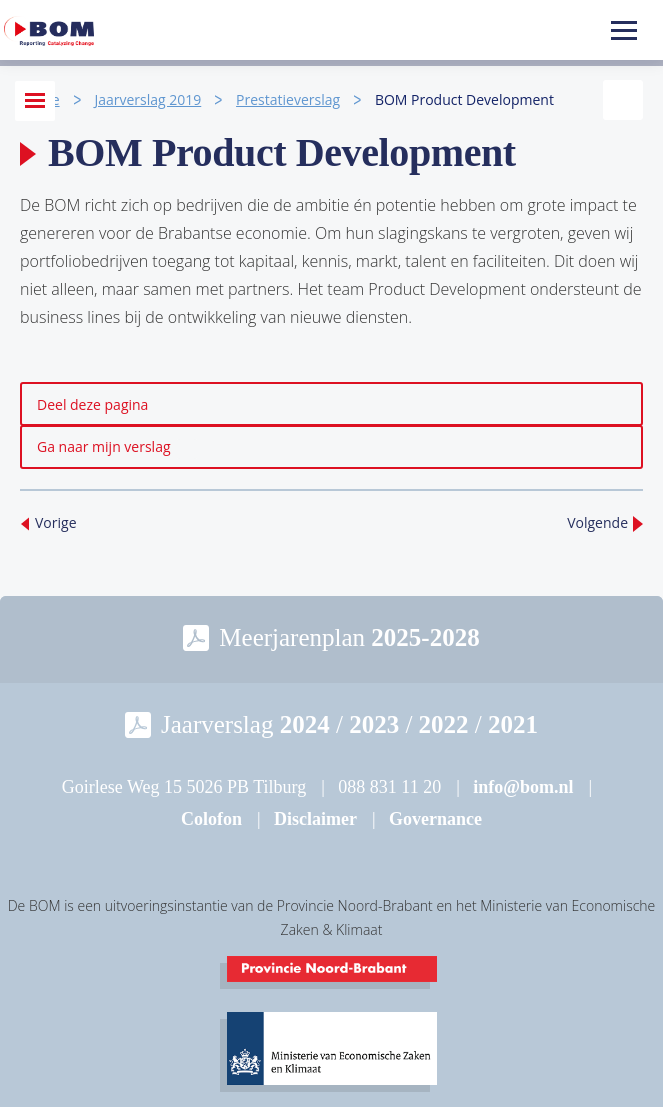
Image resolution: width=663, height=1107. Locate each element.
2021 (513, 724)
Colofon (211, 819)
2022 (444, 724)
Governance (435, 819)
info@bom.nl (523, 787)
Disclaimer (315, 819)
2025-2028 (425, 637)
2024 (305, 724)
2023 (374, 724)
